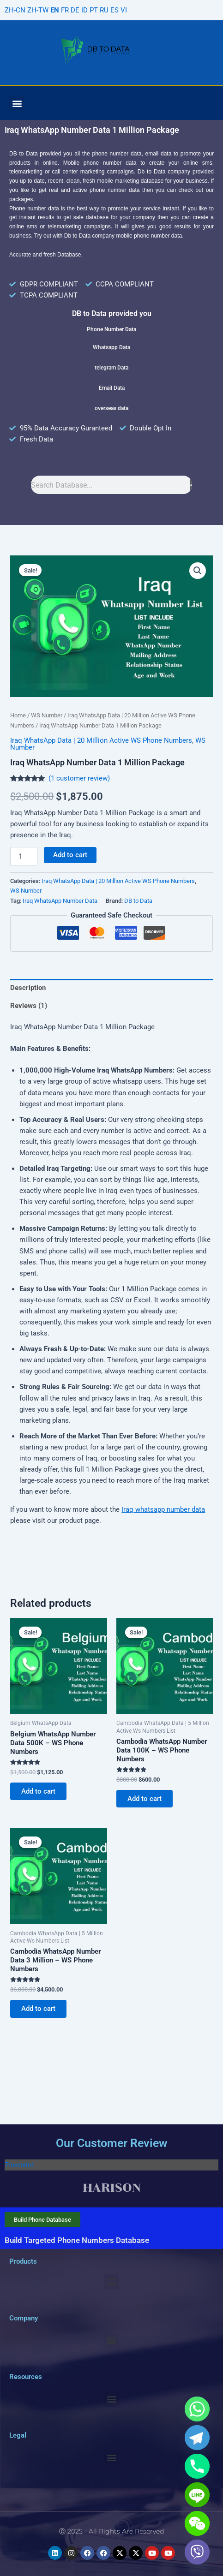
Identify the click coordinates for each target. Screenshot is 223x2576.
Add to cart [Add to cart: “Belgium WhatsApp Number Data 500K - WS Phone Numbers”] (38, 1791)
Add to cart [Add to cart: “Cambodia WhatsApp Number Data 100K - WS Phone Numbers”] (144, 1799)
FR (65, 10)
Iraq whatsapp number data (163, 1509)
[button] (16, 103)
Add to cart (70, 855)
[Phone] (197, 2466)
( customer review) (79, 778)
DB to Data (138, 900)
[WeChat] (197, 2523)
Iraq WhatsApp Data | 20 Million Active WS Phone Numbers (101, 740)
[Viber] (197, 2552)
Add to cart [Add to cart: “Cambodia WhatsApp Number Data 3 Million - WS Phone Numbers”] (38, 2008)
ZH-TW (37, 10)
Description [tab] (28, 988)
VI (124, 10)
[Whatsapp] (197, 2409)
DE (75, 10)
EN (54, 10)
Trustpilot (19, 2165)
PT (94, 10)
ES (114, 10)
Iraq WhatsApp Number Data (60, 900)
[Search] (191, 485)
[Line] (197, 2494)
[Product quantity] (23, 856)
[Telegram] (197, 2437)
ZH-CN (15, 10)
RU (104, 10)
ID (84, 10)
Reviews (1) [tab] (28, 1006)
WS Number (46, 715)
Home (18, 715)
